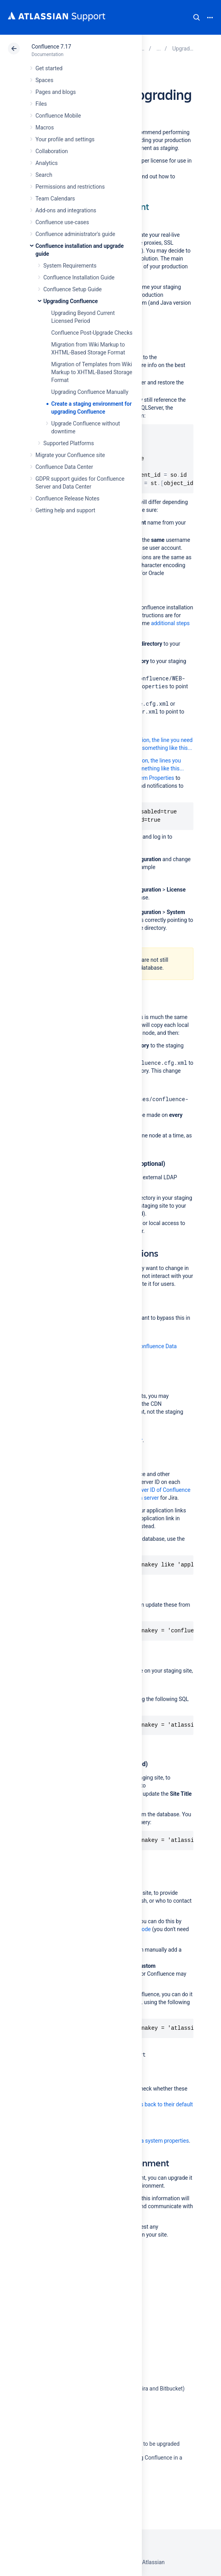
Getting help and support (65, 510)
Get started (49, 68)
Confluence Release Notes (67, 498)
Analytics (46, 163)
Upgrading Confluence (70, 301)
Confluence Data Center (64, 467)
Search (196, 17)
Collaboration (51, 151)
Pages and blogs (55, 92)
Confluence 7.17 (51, 46)
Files (41, 104)
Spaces (44, 80)
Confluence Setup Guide (72, 289)
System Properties (152, 778)
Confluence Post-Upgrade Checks (91, 333)
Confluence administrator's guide (75, 234)
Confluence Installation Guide (79, 277)
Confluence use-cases (62, 222)
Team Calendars (55, 198)
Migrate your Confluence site (70, 455)
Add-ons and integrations (65, 210)
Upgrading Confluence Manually (89, 392)
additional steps (170, 623)
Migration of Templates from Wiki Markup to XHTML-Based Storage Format (91, 372)
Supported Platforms (68, 443)
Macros (44, 127)
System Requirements (70, 265)
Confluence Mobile (58, 115)
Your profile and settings (65, 139)
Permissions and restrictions (70, 187)
